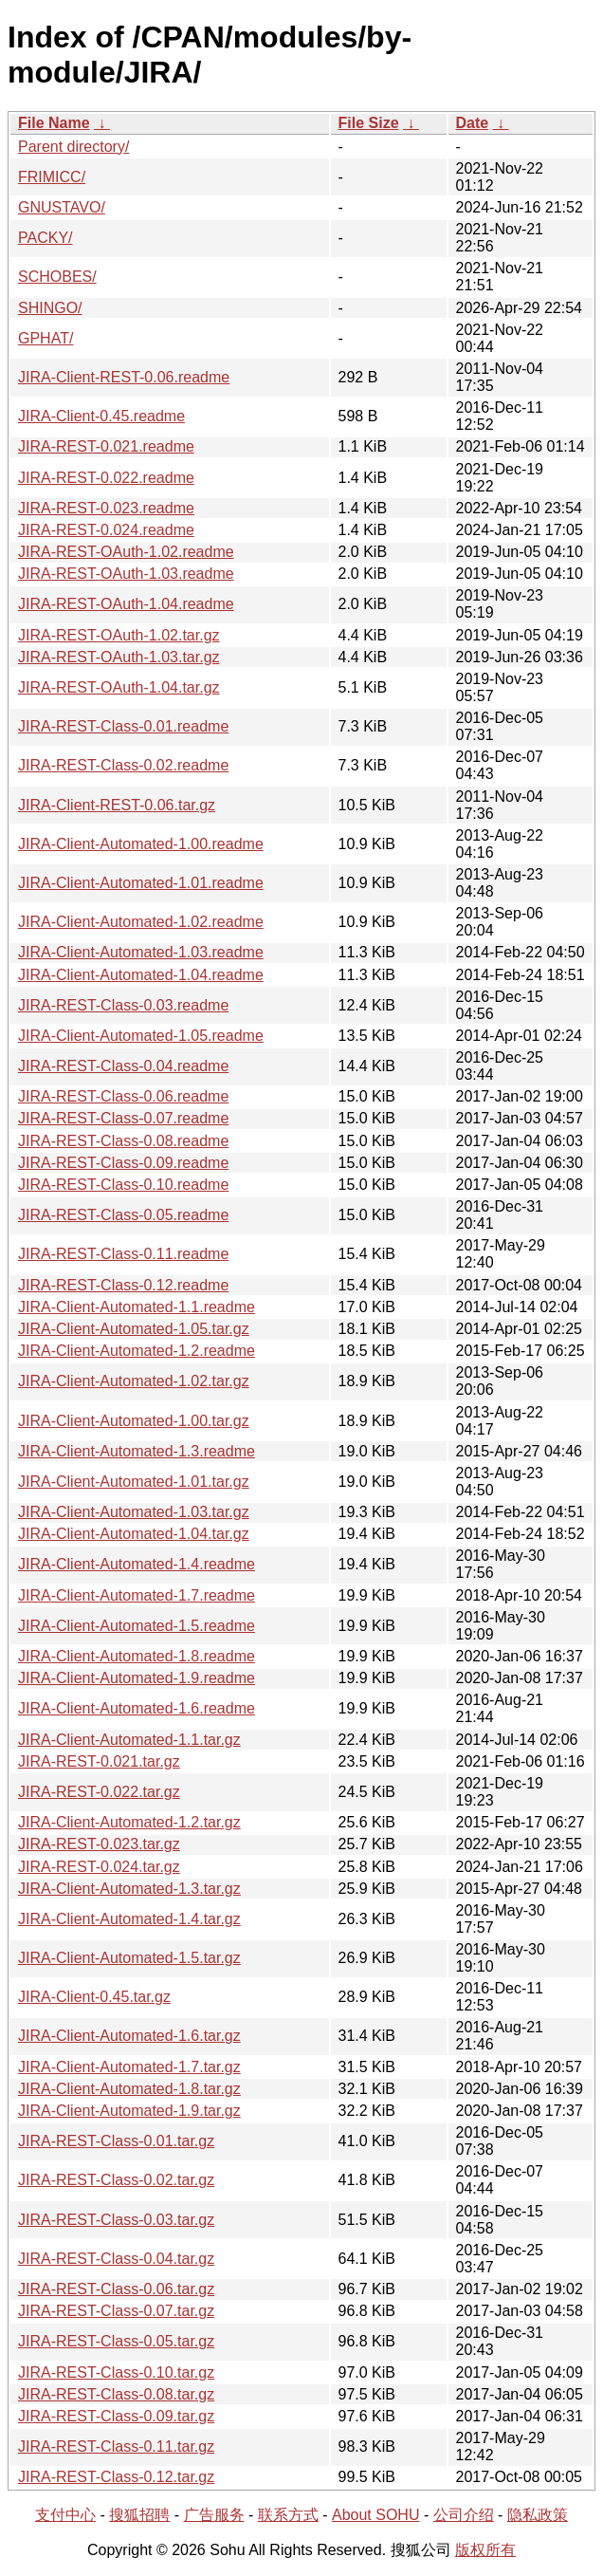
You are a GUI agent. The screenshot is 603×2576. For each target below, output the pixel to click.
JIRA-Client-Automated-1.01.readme (141, 883)
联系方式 (288, 2515)
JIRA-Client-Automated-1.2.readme (136, 1351)
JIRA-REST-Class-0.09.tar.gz (116, 2416)
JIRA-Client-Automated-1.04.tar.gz (133, 1534)
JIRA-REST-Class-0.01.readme (123, 726)
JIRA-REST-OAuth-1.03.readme (126, 573)
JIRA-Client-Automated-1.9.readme (136, 1678)
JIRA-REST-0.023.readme (106, 508)
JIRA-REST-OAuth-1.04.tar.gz (119, 687)
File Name (54, 123)
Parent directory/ (73, 147)
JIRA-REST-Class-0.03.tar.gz (116, 2220)
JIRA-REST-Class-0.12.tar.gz (116, 2477)
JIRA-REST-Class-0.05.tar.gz (116, 2341)
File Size (368, 123)
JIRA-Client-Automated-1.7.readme (136, 1595)
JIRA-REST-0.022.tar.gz (99, 1792)
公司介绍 (463, 2515)
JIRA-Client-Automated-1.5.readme (136, 1626)
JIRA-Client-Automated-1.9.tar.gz (129, 2111)
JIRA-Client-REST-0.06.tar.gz (116, 805)
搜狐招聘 (139, 2515)
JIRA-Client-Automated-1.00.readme (141, 844)
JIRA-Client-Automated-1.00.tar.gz (133, 1421)
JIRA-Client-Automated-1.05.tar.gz (133, 1329)
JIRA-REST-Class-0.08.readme (123, 1141)
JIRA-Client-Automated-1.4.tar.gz (129, 1919)
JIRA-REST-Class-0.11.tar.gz (116, 2446)
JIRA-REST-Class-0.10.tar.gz (116, 2372)
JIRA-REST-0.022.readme (106, 478)
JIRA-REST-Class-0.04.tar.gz (116, 2259)
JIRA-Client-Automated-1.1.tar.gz (129, 1740)
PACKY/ (45, 238)
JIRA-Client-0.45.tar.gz (94, 1997)
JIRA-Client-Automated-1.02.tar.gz (133, 1381)
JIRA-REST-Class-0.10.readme (123, 1185)
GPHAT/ (45, 338)
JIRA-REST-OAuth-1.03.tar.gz (119, 657)
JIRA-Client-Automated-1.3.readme (136, 1451)
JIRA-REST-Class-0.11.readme (123, 1254)
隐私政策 (537, 2515)
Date (472, 123)
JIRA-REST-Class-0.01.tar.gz (116, 2141)
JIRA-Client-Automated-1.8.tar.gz (129, 2089)
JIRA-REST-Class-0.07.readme (123, 1118)
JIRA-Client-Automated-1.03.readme (141, 952)
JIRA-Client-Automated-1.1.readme (136, 1307)
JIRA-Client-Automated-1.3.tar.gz (129, 1889)
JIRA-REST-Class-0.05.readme (123, 1215)
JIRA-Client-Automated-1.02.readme (141, 922)
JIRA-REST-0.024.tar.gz (99, 1867)
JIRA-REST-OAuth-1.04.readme (126, 604)
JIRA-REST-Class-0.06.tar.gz (116, 2289)
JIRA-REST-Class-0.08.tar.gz (116, 2394)
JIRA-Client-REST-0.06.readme (123, 377)
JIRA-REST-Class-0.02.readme (123, 765)
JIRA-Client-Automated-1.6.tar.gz (129, 2036)
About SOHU (375, 2515)
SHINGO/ (50, 308)
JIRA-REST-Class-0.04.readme (123, 1066)
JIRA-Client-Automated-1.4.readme (136, 1564)
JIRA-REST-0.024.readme (106, 530)
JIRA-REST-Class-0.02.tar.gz (116, 2180)
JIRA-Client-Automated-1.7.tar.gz (129, 2067)
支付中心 (65, 2515)
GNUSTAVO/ (61, 207)
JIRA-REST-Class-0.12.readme (123, 1285)
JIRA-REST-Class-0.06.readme (123, 1096)
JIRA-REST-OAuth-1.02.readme (126, 552)
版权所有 (485, 2550)
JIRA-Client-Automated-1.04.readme (141, 975)
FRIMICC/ (51, 177)
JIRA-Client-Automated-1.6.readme (136, 1708)
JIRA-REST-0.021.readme (106, 446)
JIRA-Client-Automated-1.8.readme (136, 1656)
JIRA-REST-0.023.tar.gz (99, 1844)
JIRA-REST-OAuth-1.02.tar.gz (119, 635)
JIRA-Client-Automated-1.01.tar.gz (133, 1481)
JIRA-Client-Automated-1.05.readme (141, 1036)
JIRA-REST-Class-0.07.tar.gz (116, 2311)
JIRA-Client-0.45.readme (101, 416)
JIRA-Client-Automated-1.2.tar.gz (129, 1822)
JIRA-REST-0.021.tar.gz (99, 1761)
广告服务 (214, 2515)
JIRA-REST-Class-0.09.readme (123, 1163)
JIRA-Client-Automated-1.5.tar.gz (129, 1958)
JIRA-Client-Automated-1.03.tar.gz (133, 1512)
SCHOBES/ (57, 277)
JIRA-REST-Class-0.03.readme (123, 1005)
